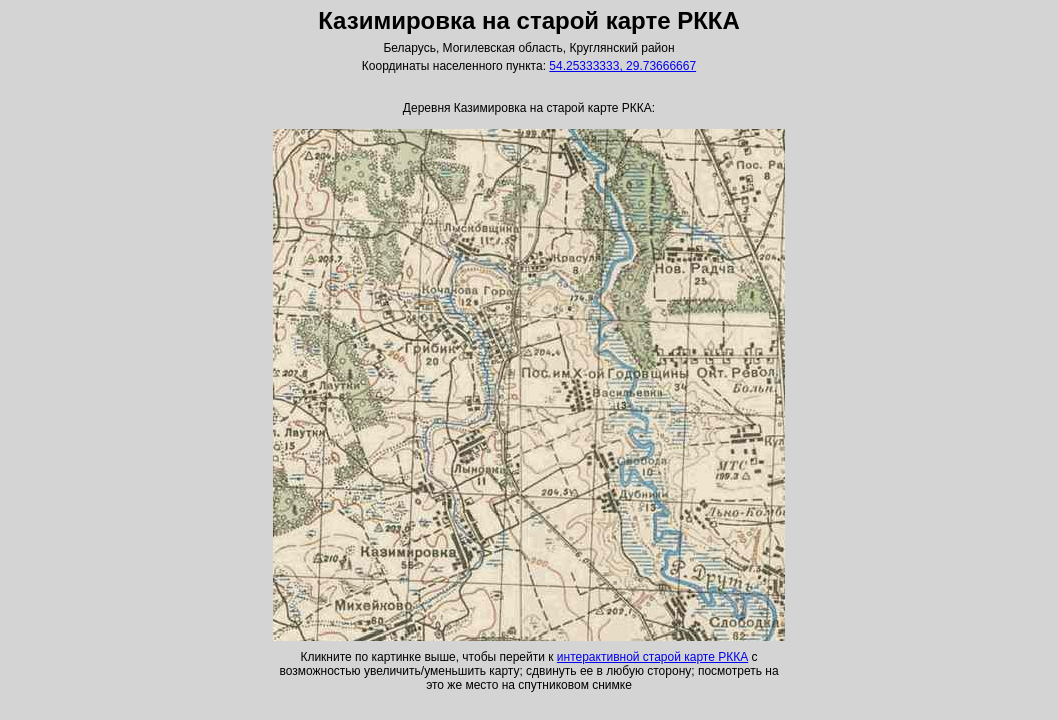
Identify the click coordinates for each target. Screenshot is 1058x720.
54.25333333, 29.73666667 (622, 66)
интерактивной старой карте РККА (652, 657)
